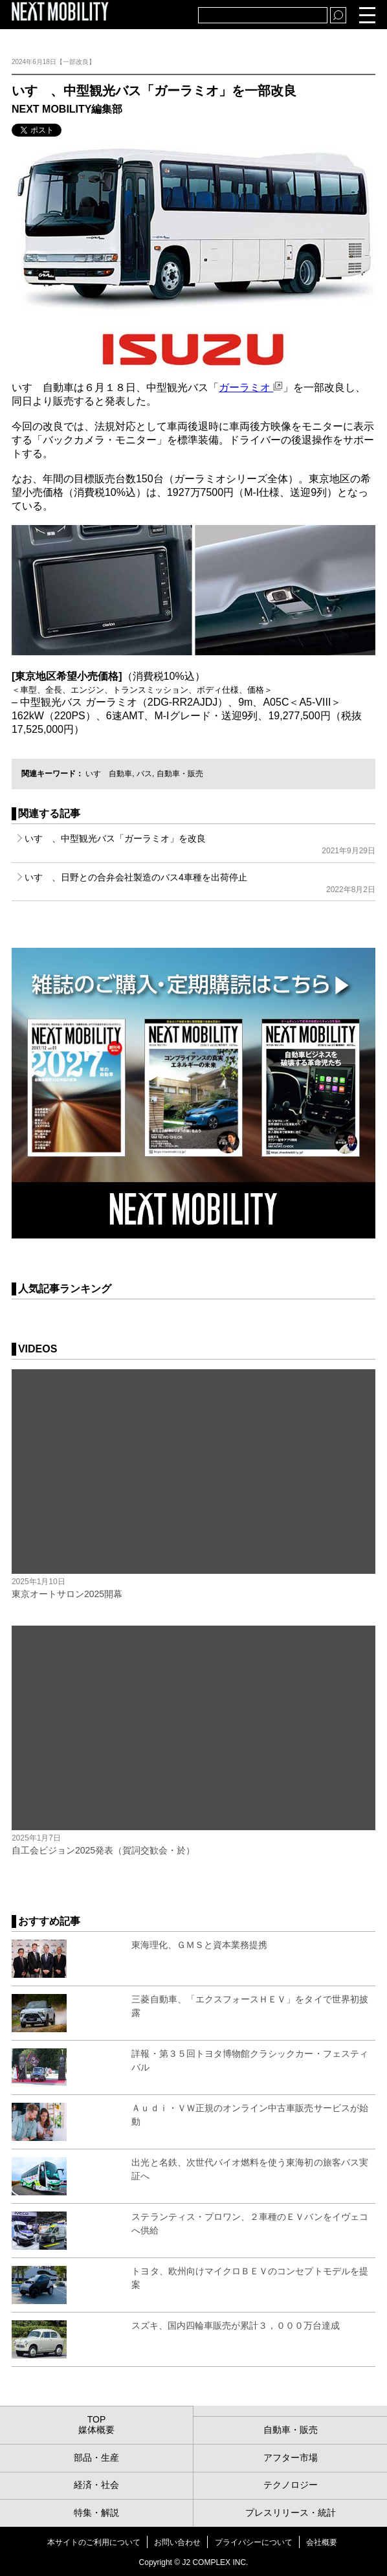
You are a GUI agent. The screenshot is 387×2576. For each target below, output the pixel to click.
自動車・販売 (180, 773)
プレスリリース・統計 (290, 2512)
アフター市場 (290, 2457)
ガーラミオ (251, 387)
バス (144, 773)
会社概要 (321, 2542)
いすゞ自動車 (108, 773)
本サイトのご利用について (93, 2542)
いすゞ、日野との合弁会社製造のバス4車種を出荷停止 (200, 883)
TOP (96, 2419)
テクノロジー (290, 2485)
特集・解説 (96, 2512)
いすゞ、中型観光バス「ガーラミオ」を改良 (200, 844)
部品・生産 (96, 2457)
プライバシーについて (254, 2542)
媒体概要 (96, 2430)
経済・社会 (96, 2485)
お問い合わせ (177, 2542)
